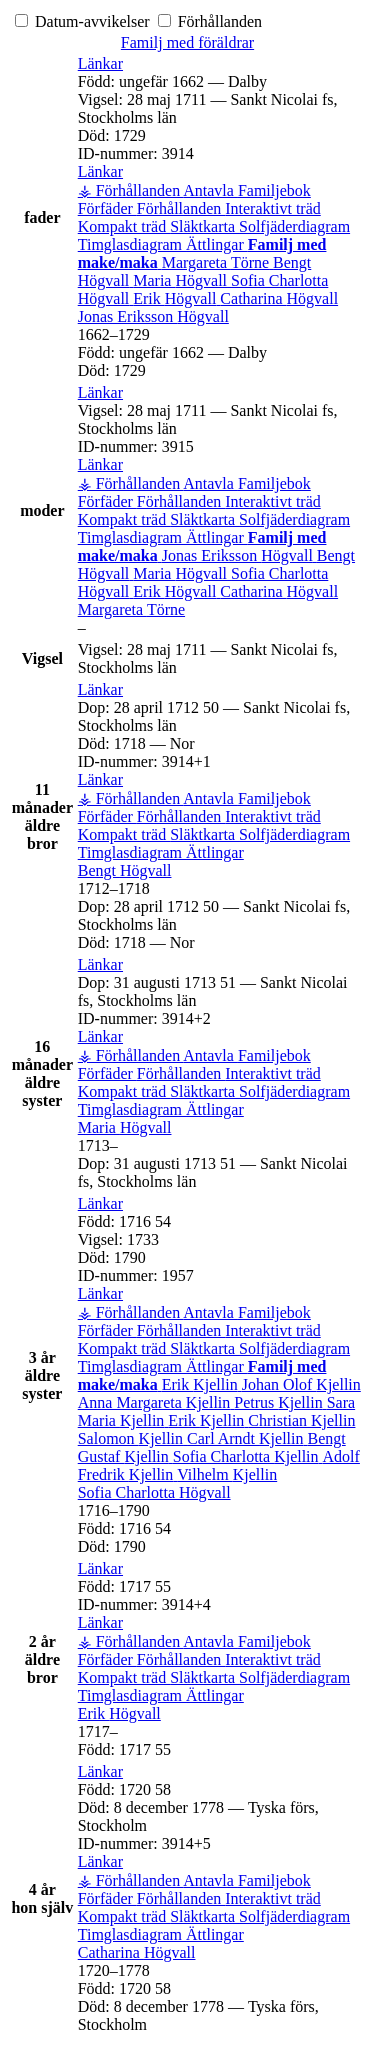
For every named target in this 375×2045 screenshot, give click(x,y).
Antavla (210, 190)
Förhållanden (210, 21)
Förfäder (107, 208)
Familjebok (274, 190)
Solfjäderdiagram (294, 226)
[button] (100, 63)
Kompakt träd (124, 226)
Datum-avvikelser (84, 21)
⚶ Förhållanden (131, 190)
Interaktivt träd (273, 208)
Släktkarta (204, 226)
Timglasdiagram (132, 244)
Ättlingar (217, 244)
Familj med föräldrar (187, 42)
